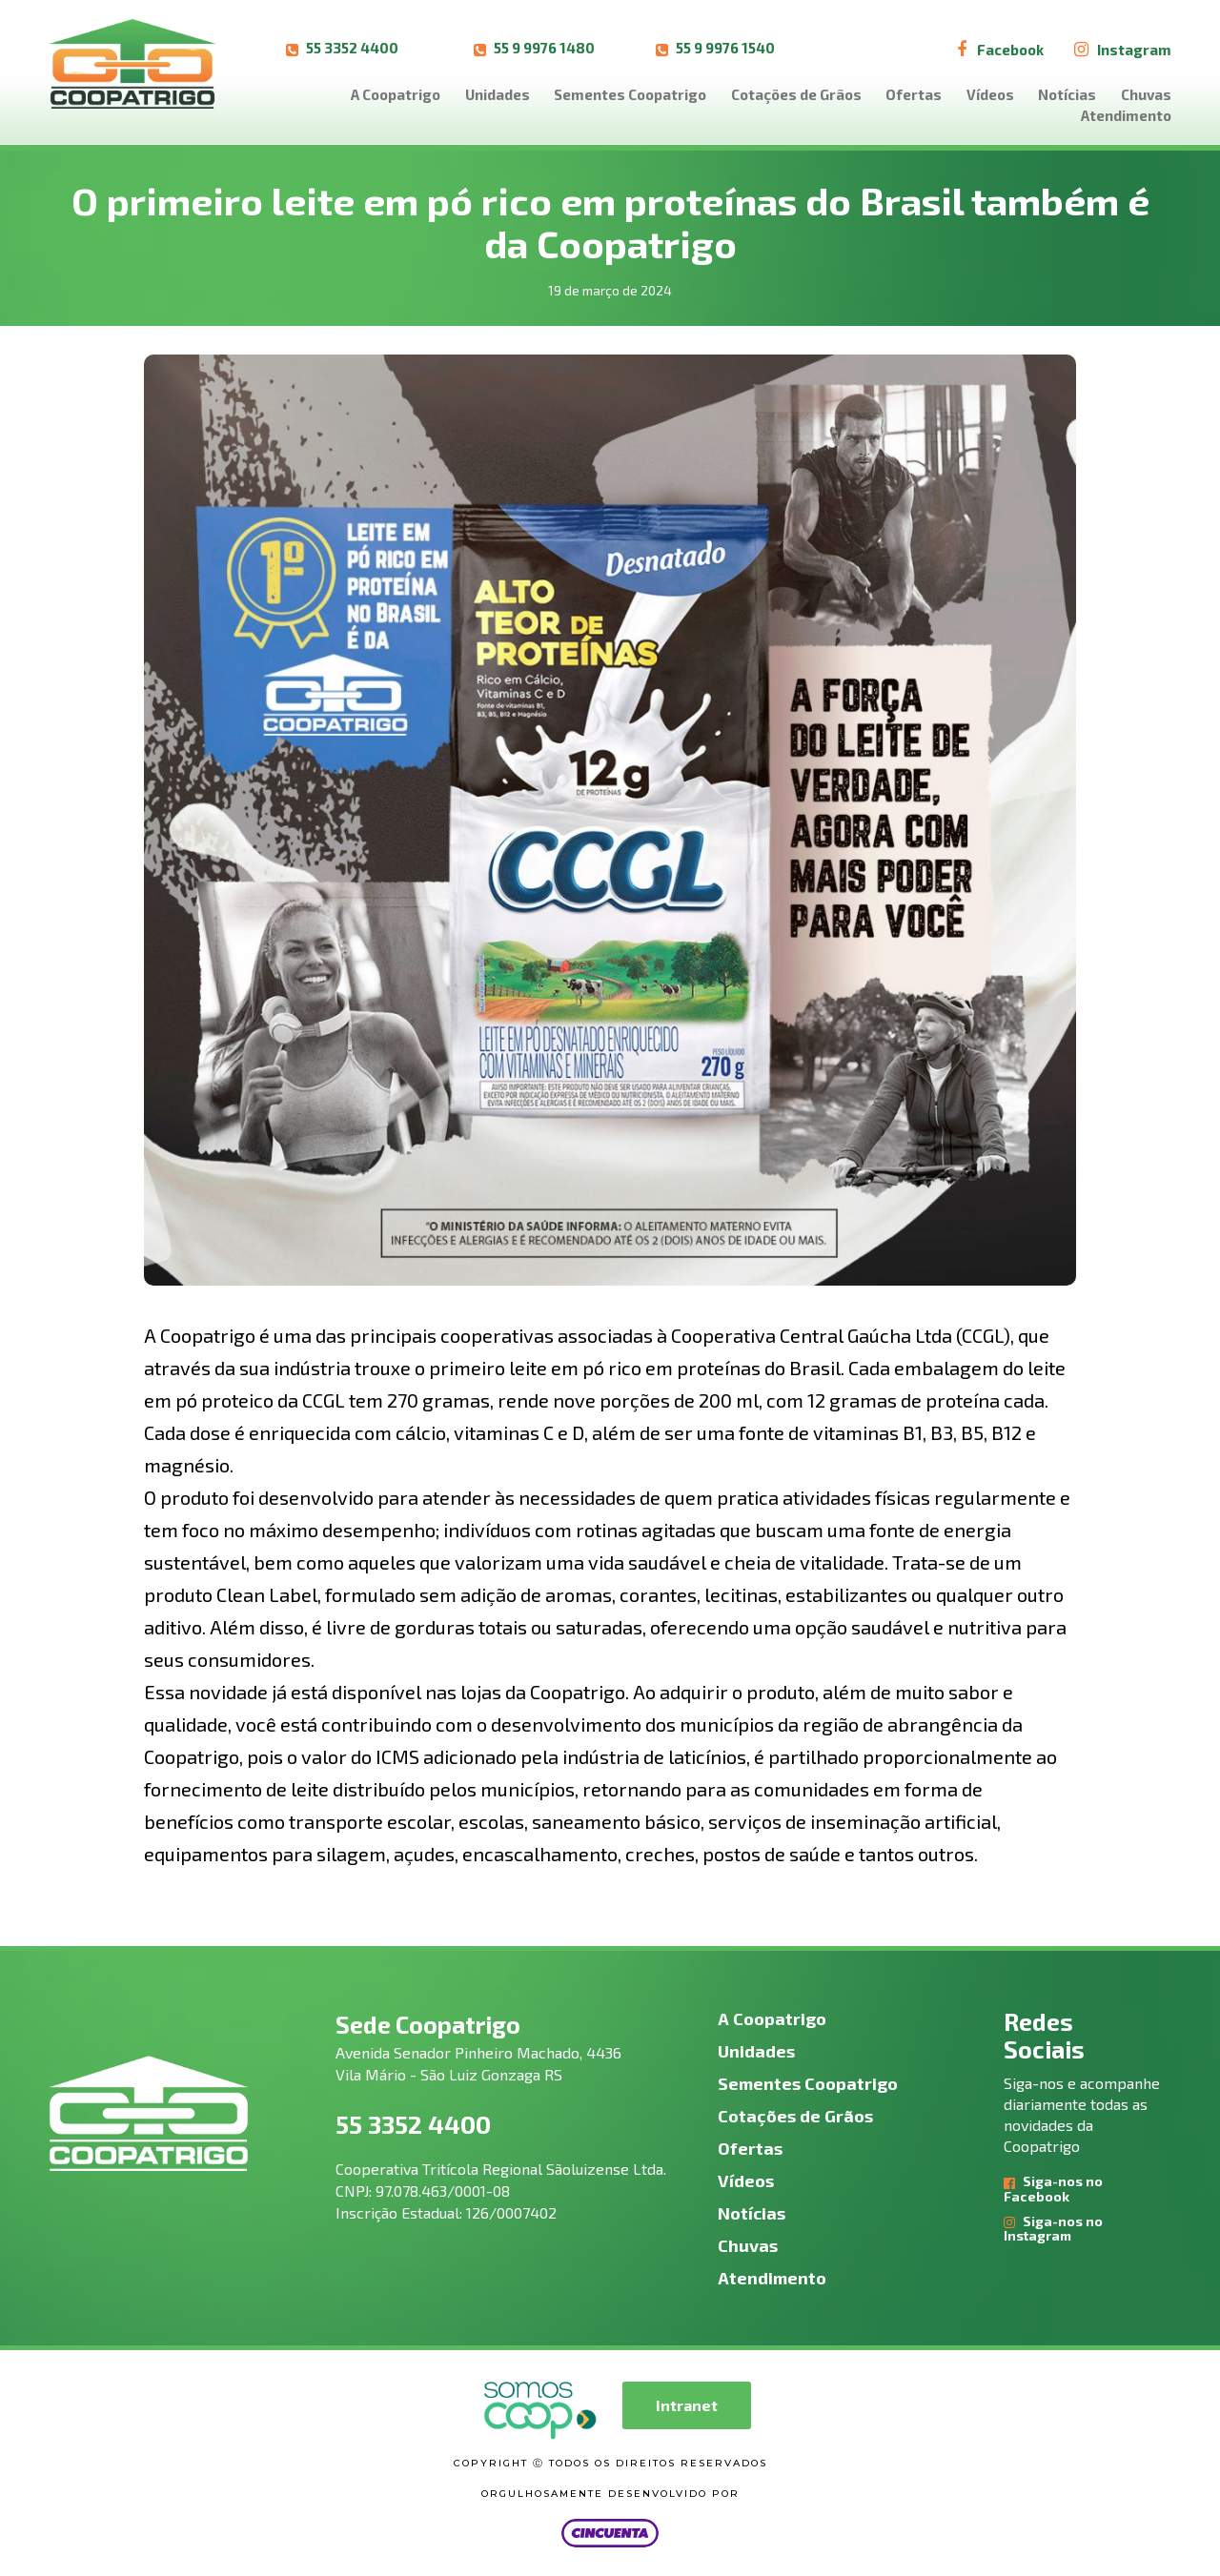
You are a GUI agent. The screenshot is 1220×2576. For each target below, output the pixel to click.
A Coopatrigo (395, 94)
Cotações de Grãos (796, 94)
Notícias (1067, 94)
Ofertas (913, 94)
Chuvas (1146, 94)
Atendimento (1126, 115)
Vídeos (990, 94)
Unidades (497, 94)
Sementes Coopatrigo (630, 94)
